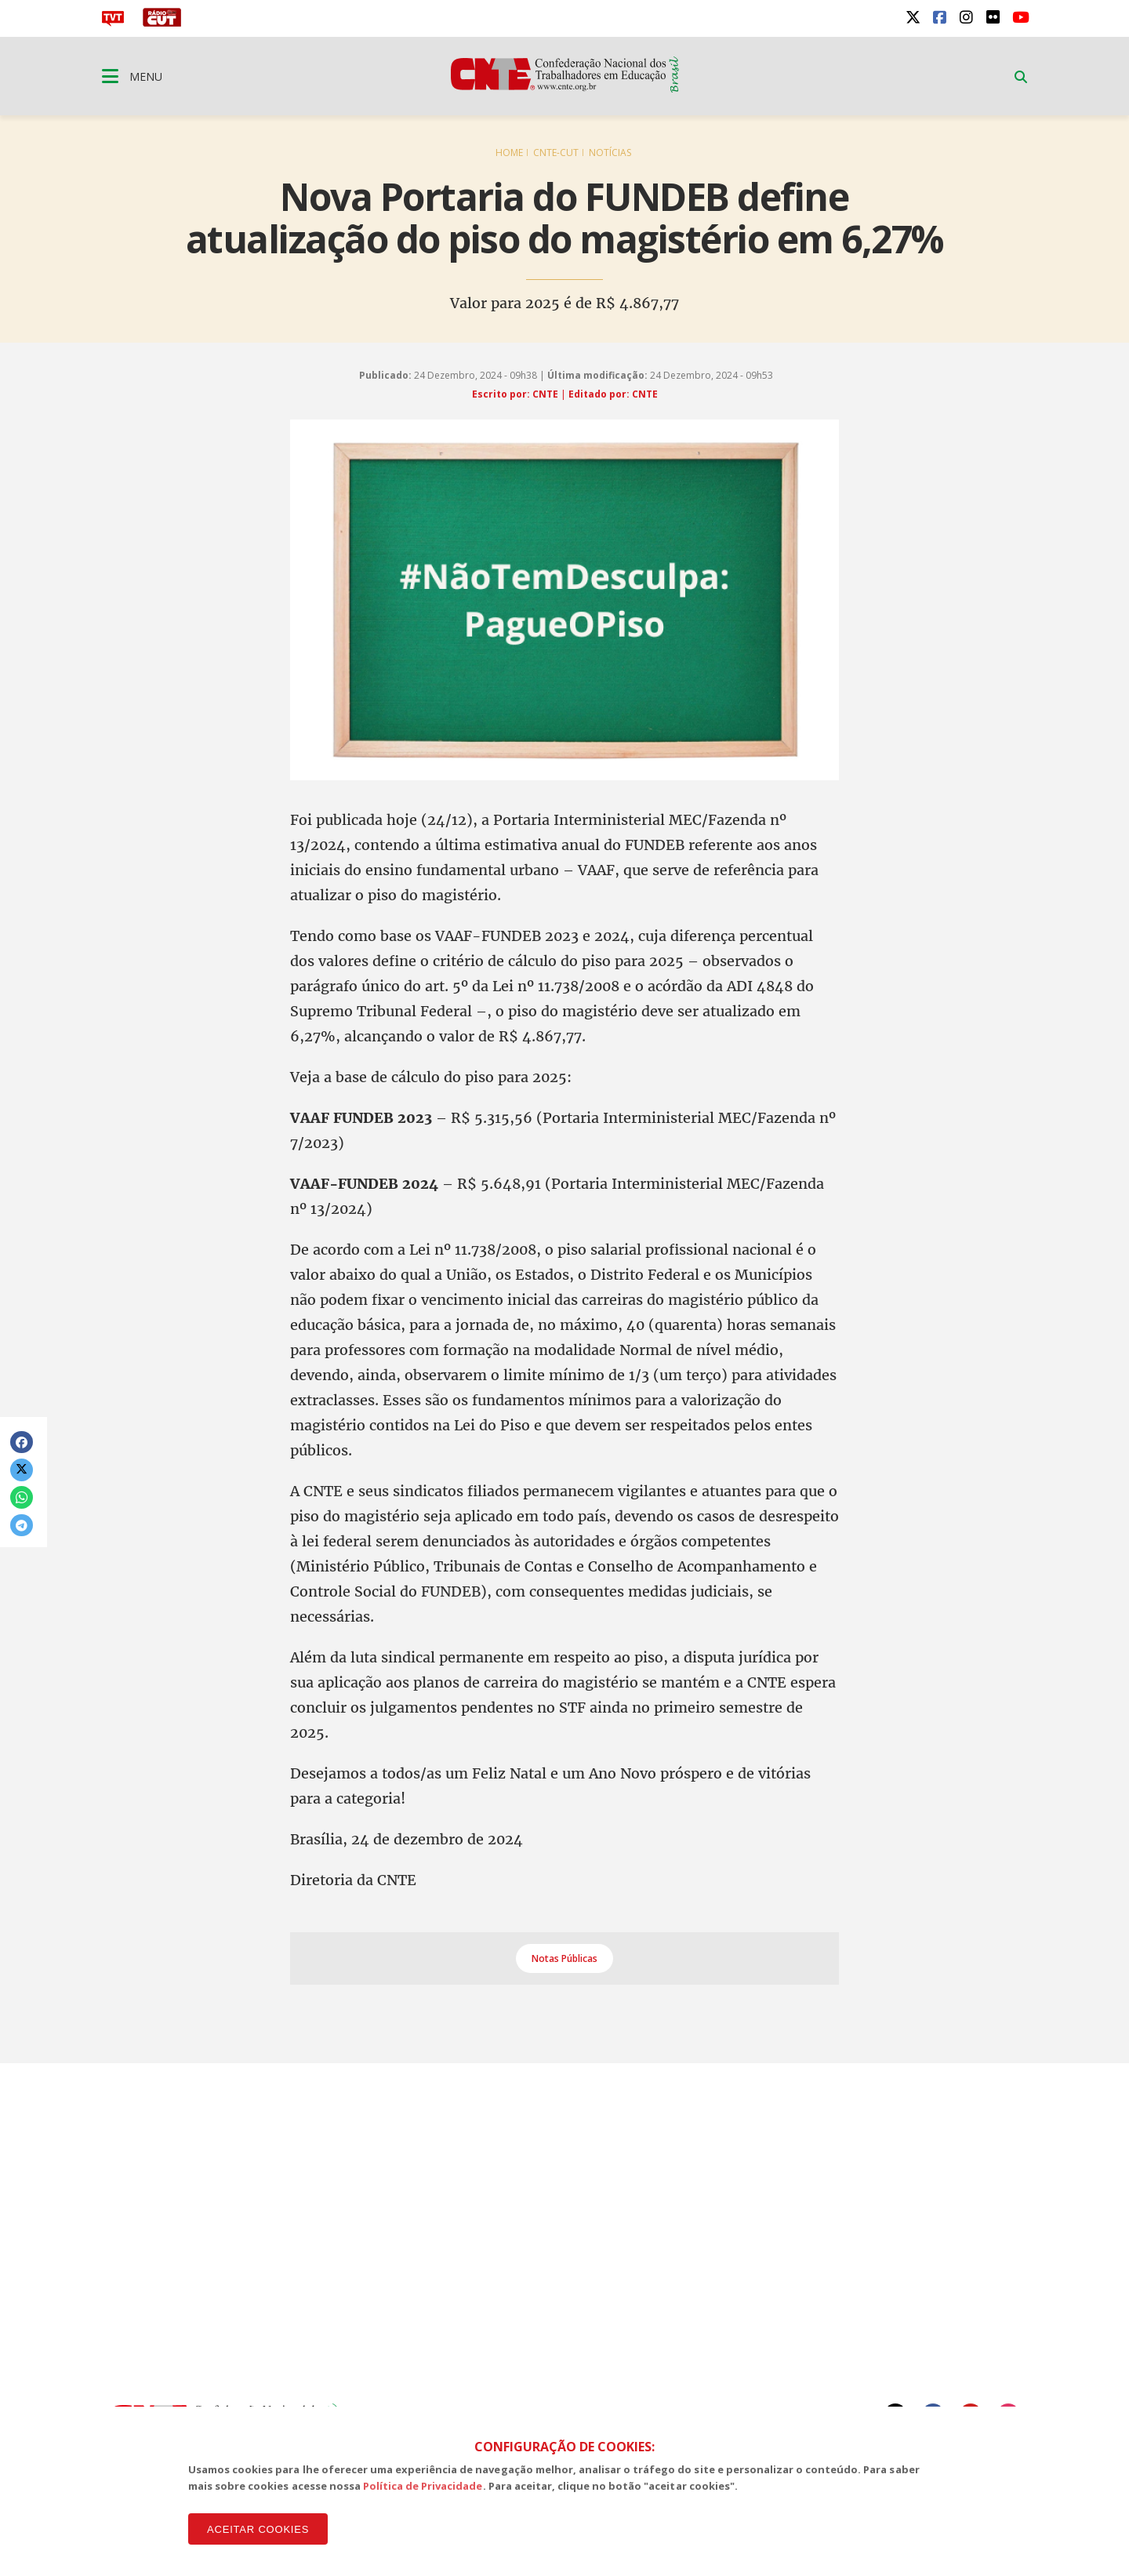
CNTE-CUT (556, 152)
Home (509, 152)
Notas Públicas (564, 1958)
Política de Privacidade (423, 2486)
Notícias (610, 152)
